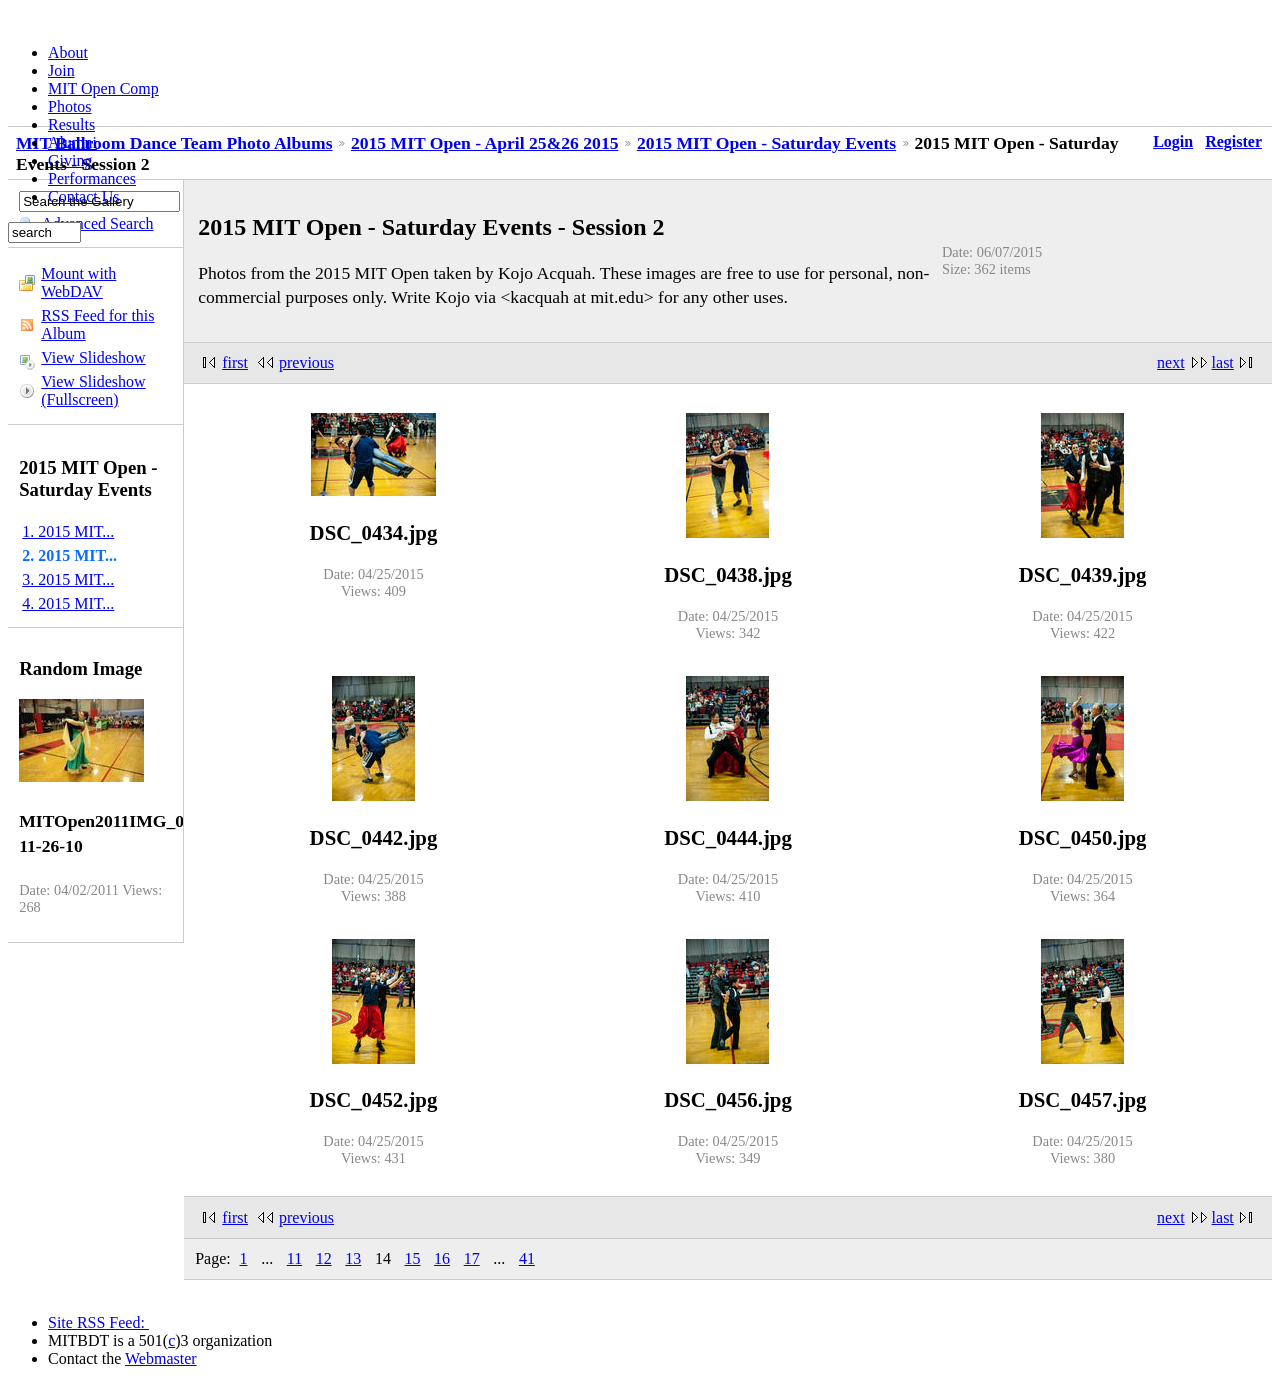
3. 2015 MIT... (68, 579)
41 (527, 1258)
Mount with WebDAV (78, 282)
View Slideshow (93, 357)
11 (294, 1258)
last (1223, 362)
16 (442, 1258)
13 (353, 1258)
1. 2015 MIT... (68, 531)
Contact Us (84, 196)
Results (71, 124)
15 (413, 1258)
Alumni (72, 142)
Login (1173, 141)
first (235, 362)
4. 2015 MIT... (68, 603)
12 (324, 1258)
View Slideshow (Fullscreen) (93, 390)
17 (472, 1258)
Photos (70, 106)
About (68, 52)
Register (1233, 141)
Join (61, 70)
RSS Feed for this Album (97, 324)
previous (306, 362)
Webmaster (161, 1358)
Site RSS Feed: (98, 1322)
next (1171, 362)
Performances (92, 178)
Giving (70, 160)
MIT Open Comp (103, 88)
